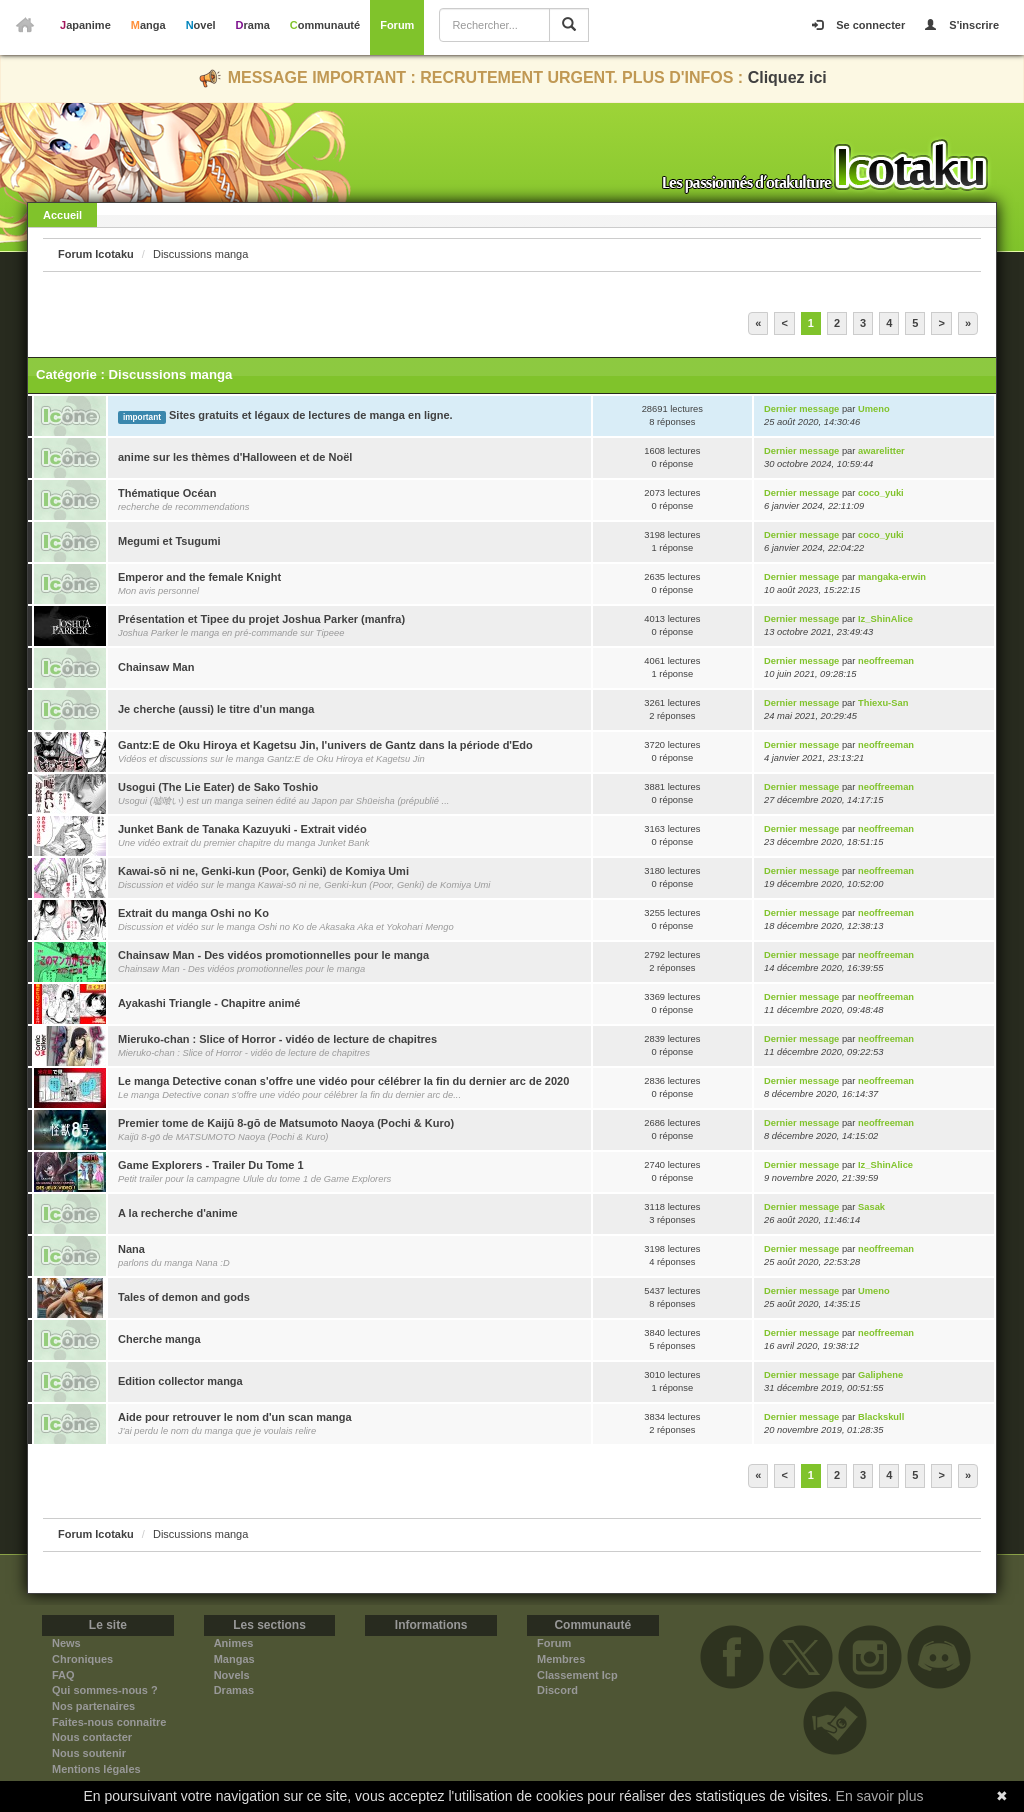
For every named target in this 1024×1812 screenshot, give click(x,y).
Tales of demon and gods (184, 1297)
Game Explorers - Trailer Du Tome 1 (211, 1165)
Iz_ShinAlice (885, 619)
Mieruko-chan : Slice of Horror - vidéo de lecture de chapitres (277, 1039)
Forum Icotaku (96, 254)
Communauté (325, 25)
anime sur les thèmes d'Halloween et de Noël (235, 457)
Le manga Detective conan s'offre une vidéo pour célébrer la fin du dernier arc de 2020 (343, 1081)
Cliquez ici (787, 77)
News (66, 1643)
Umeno (874, 409)
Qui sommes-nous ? (105, 1690)
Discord (557, 1690)
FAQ (63, 1675)
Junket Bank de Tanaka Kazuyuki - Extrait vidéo (242, 829)
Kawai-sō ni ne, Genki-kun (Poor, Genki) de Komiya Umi (263, 871)
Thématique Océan (167, 493)
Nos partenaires (93, 1706)
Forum (397, 25)
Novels (232, 1675)
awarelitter (881, 451)
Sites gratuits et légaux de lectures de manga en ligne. (311, 415)
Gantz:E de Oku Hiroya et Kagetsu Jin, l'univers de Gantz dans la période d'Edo (325, 745)
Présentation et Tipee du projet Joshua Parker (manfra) (261, 619)
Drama (253, 25)
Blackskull (881, 1417)
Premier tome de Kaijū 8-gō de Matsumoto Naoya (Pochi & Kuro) (286, 1123)
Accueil (62, 215)
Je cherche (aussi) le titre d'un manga (216, 709)
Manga (148, 25)
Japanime (85, 25)
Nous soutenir (89, 1753)
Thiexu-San (883, 703)
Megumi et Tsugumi (169, 541)
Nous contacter (92, 1737)
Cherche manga (159, 1339)
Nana (131, 1249)
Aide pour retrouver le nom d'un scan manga (235, 1417)
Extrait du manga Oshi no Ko (193, 913)
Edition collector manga (180, 1381)
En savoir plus (880, 1796)
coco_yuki (881, 493)
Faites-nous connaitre (109, 1722)
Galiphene (880, 1375)
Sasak (871, 1207)
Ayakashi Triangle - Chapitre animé (209, 1003)
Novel (201, 25)
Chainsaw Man (156, 667)
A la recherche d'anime (178, 1213)
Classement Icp (577, 1675)
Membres (561, 1659)
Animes (234, 1643)
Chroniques (82, 1659)
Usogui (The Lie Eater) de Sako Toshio (218, 787)
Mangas (234, 1659)
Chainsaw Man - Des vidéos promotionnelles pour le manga (273, 955)
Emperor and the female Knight (199, 577)
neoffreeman (886, 661)
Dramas (234, 1690)
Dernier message (801, 409)
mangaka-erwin (892, 577)
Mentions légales (96, 1769)
